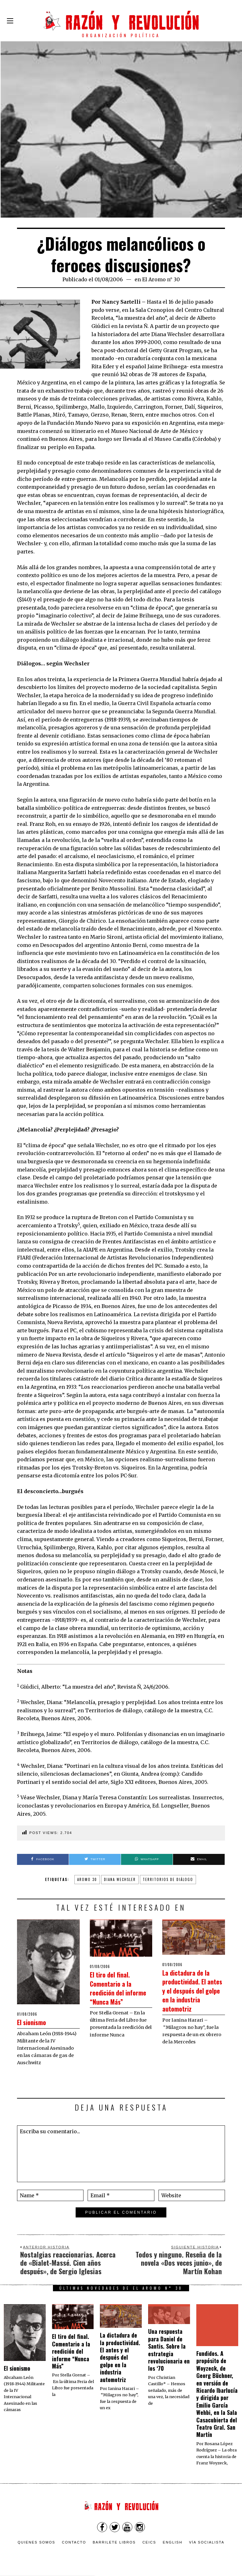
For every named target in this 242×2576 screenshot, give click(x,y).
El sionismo (36, 2021)
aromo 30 (87, 1879)
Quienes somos (36, 2542)
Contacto (74, 2542)
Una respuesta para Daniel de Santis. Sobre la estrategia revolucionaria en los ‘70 (169, 2349)
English (172, 2542)
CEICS (149, 2542)
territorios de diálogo (168, 1879)
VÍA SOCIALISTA (206, 2542)
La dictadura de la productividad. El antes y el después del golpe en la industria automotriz (192, 1994)
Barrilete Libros (114, 2542)
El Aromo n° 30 (161, 279)
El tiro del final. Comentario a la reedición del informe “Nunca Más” (116, 1992)
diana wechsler (120, 1879)
